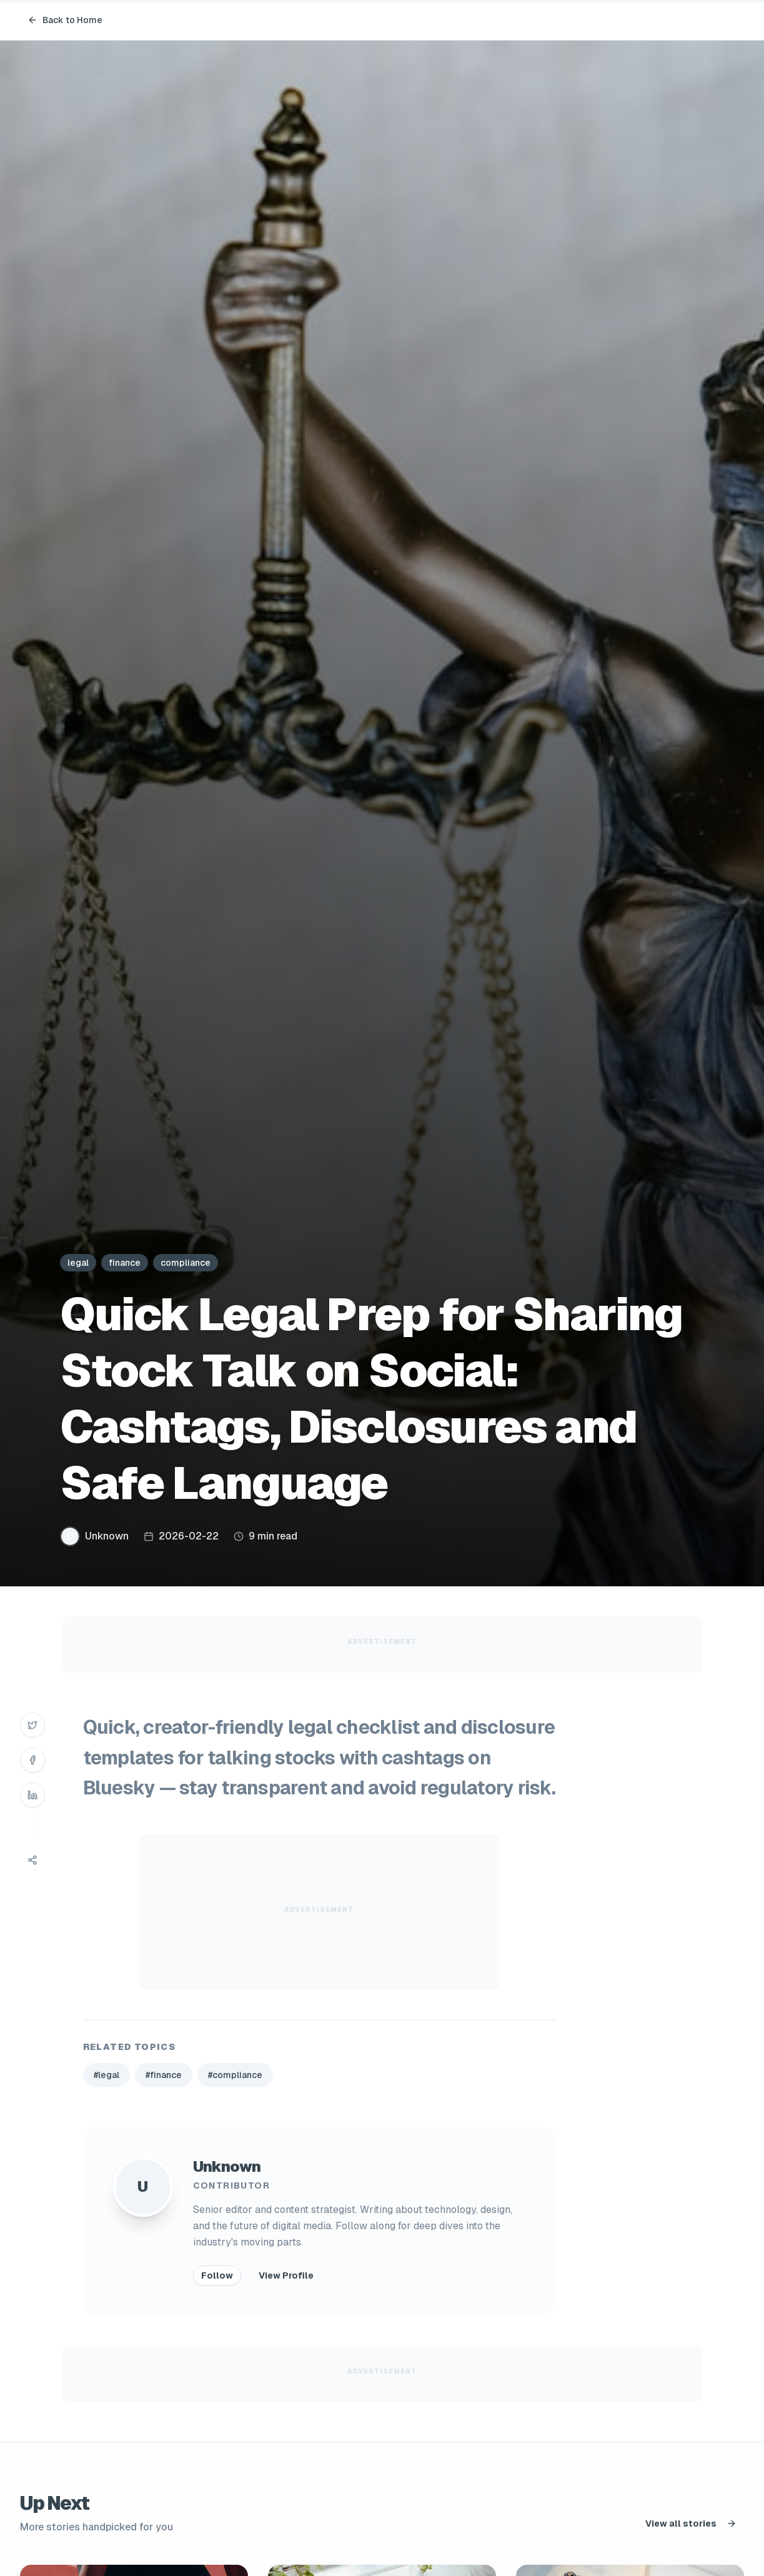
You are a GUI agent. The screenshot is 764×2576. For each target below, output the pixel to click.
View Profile (286, 2275)
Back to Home (64, 20)
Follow (217, 2275)
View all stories (691, 2523)
